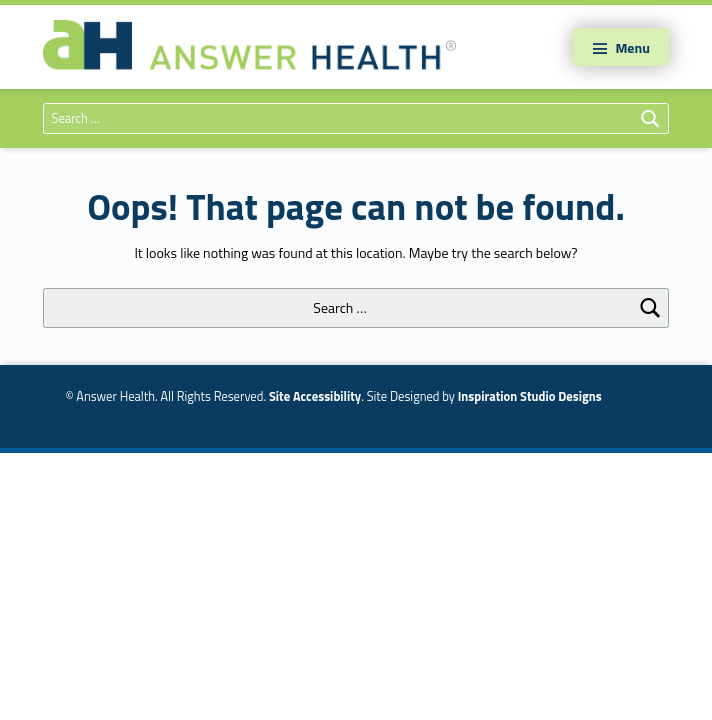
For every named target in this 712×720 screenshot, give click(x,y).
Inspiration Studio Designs (530, 396)
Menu (632, 47)
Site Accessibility (315, 396)
